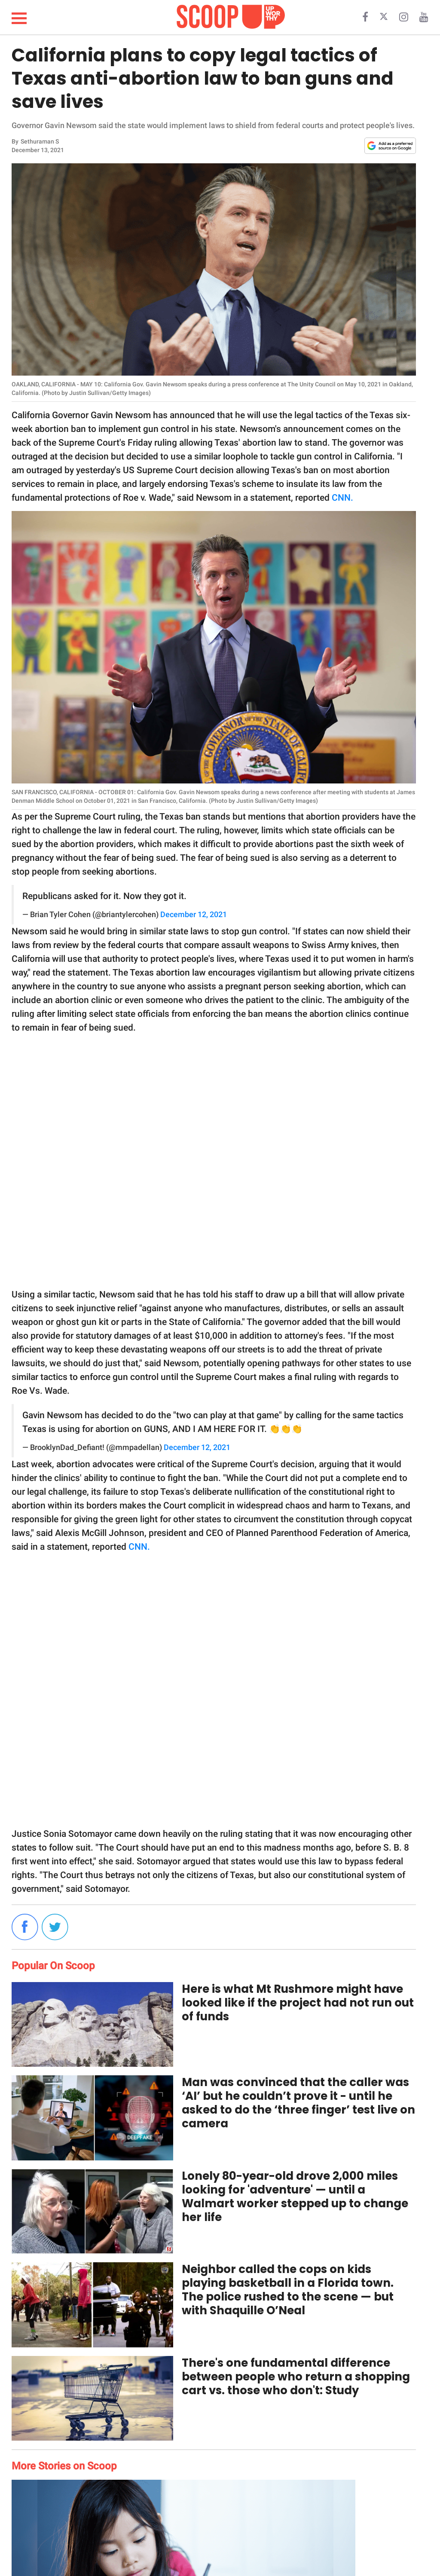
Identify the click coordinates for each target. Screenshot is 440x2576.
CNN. (342, 498)
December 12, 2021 (193, 914)
